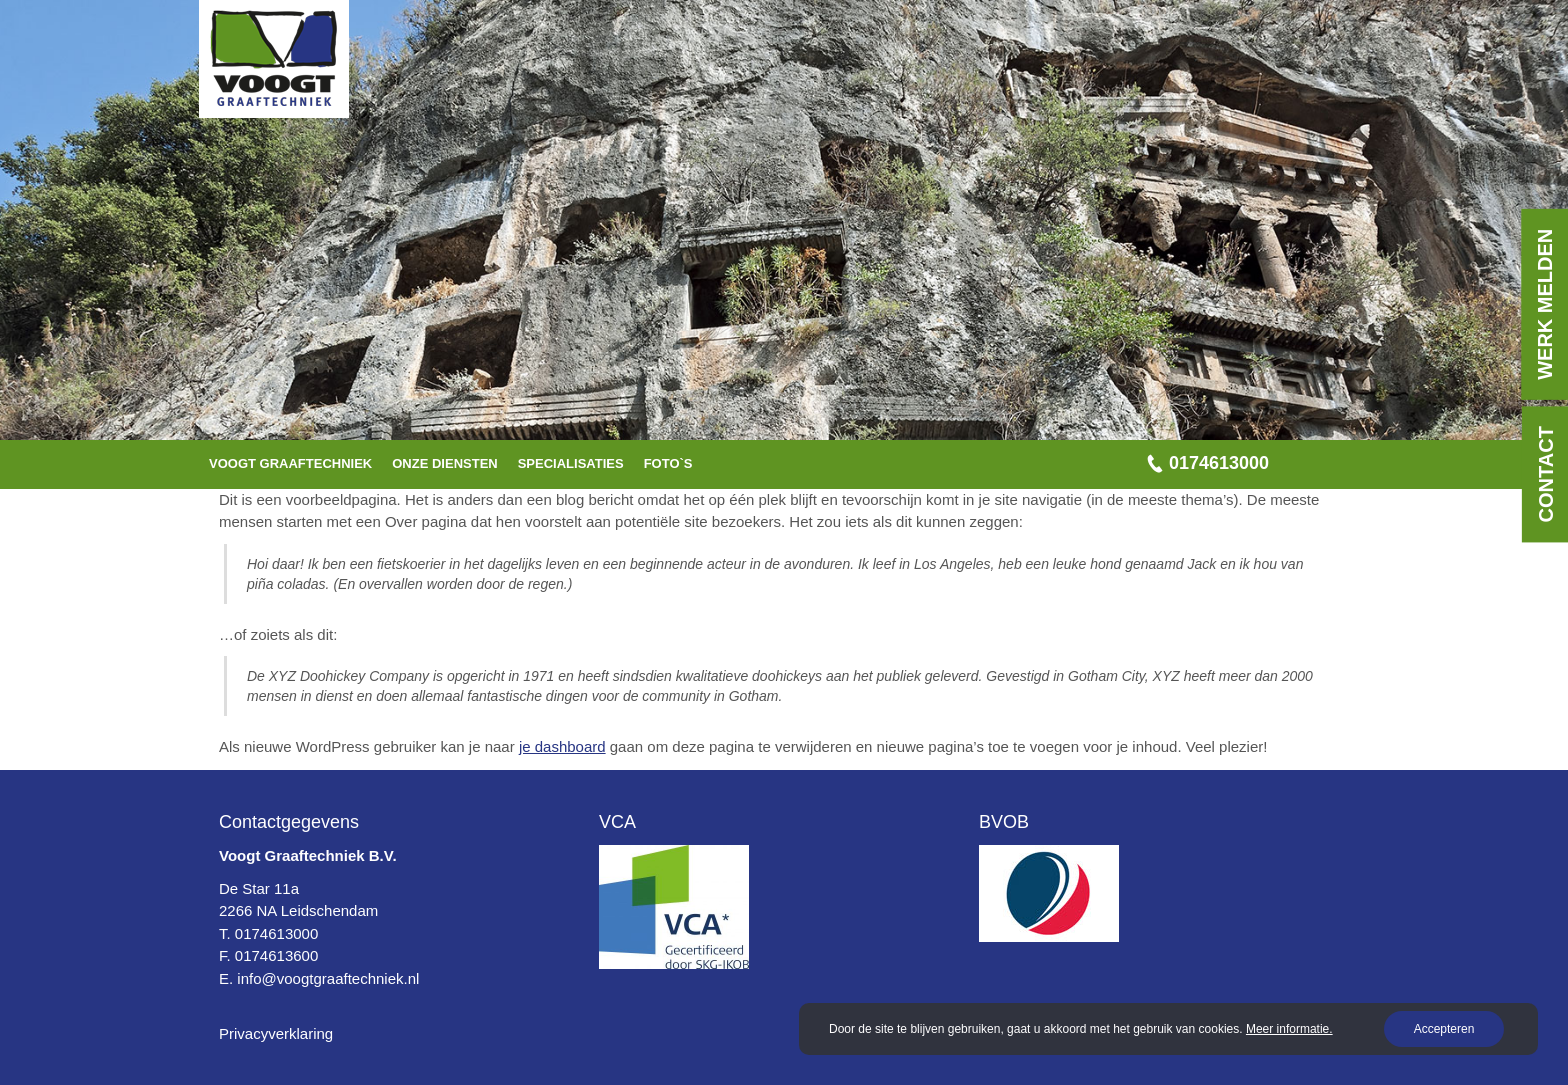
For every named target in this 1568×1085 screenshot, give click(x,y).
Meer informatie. (1289, 1029)
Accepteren (1443, 1029)
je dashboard (562, 746)
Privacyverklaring (276, 1033)
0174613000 (1219, 463)
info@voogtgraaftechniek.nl (328, 978)
